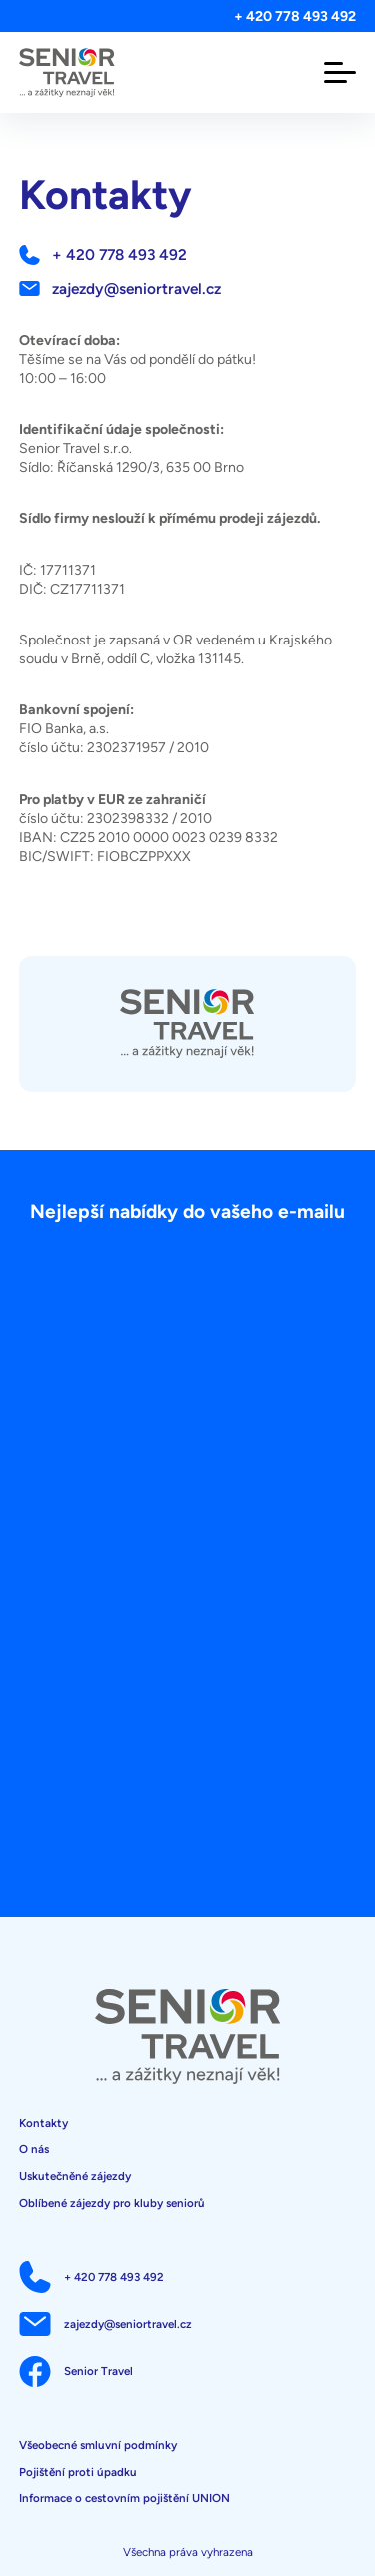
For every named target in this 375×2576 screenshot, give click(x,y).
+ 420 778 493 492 (295, 16)
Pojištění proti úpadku (78, 2472)
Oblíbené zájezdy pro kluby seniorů (112, 2203)
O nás (34, 2149)
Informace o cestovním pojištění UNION (124, 2498)
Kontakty (43, 2123)
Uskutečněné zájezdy (75, 2176)
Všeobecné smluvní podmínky (98, 2445)
